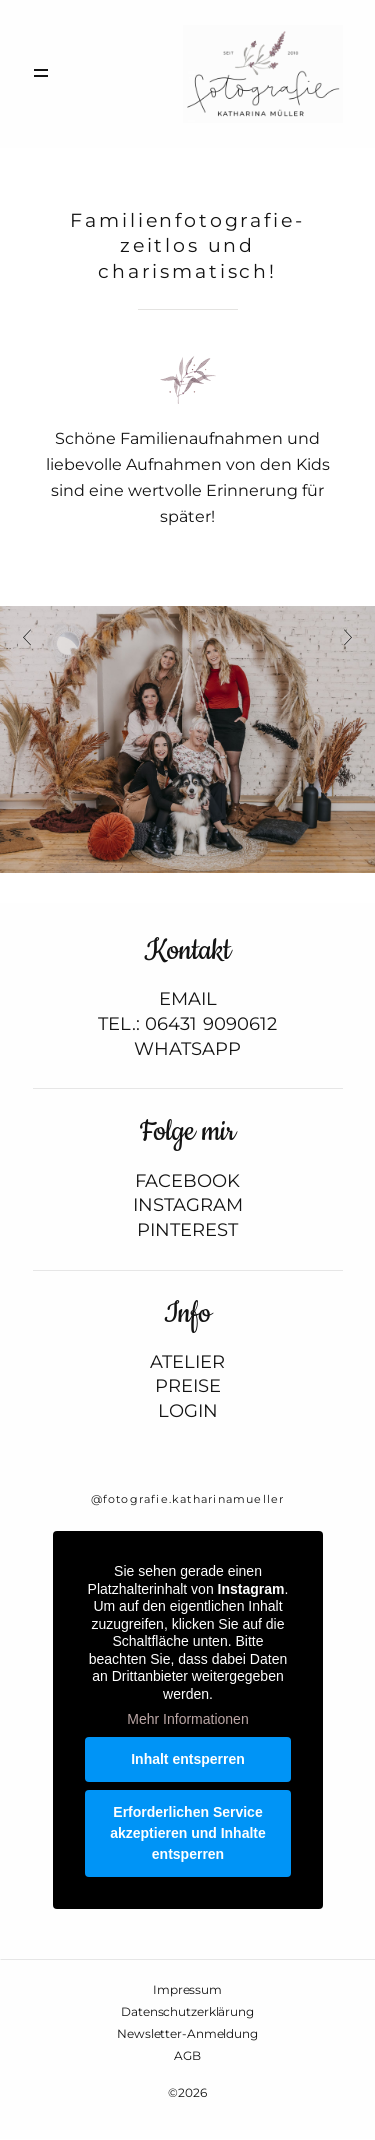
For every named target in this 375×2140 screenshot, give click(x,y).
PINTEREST (187, 1230)
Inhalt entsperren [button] (188, 1759)
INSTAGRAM (188, 1205)
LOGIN (188, 1411)
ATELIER (187, 1362)
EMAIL (188, 999)
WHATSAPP (187, 1049)
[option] (187, 740)
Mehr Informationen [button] (187, 1719)
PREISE (188, 1386)
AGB (187, 2056)
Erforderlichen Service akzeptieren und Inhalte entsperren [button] (188, 1833)
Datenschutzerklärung (187, 2012)
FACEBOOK (187, 1181)
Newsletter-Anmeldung (187, 2034)
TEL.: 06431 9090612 (188, 1024)
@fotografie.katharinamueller (188, 1499)
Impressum (187, 1990)
